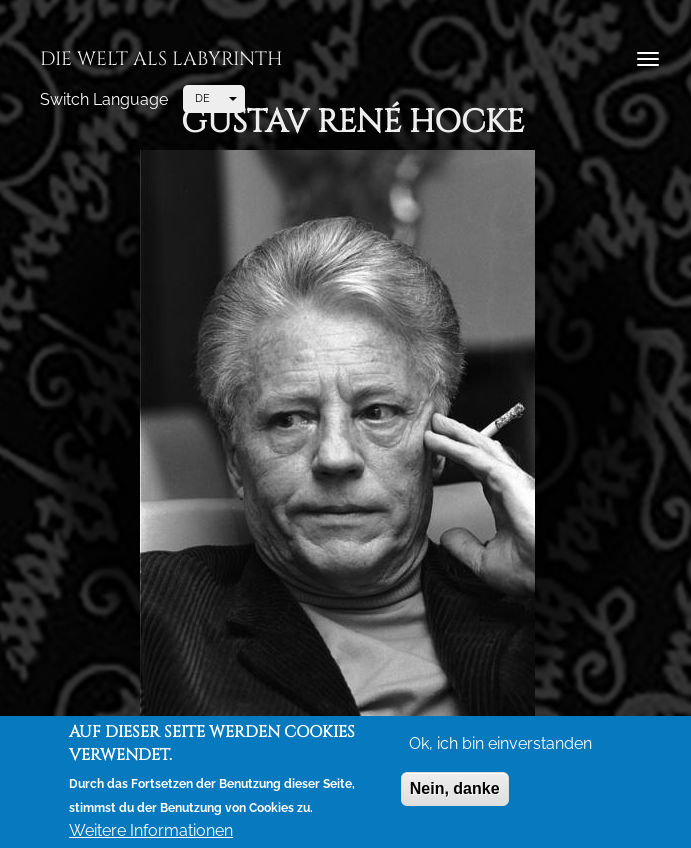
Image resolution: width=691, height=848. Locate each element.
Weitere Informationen (151, 832)
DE (202, 98)
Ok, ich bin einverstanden (500, 745)
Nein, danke (455, 790)
